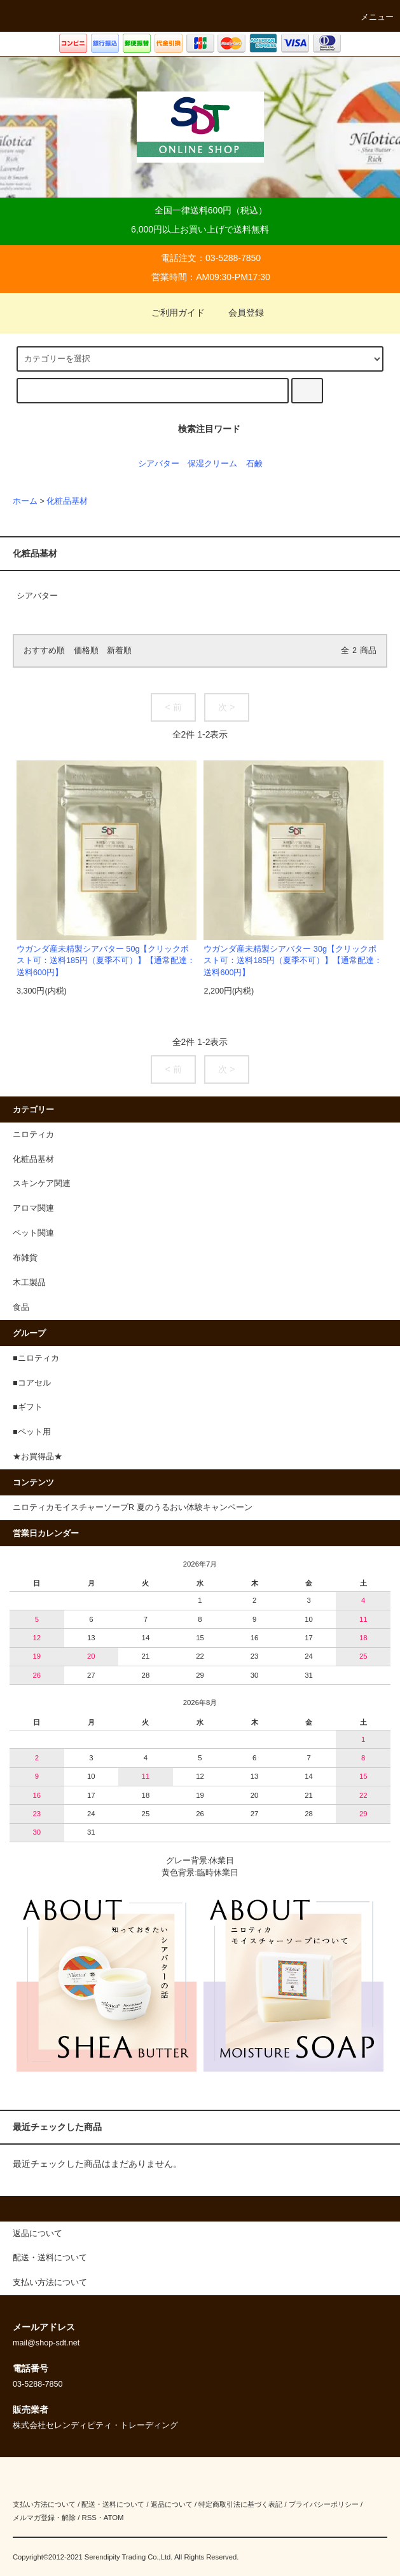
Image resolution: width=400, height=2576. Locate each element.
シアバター (158, 463)
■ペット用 (32, 1431)
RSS (88, 2517)
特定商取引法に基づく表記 (240, 2504)
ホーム (25, 501)
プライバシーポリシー (324, 2504)
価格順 (86, 650)
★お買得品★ (37, 1456)
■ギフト (28, 1407)
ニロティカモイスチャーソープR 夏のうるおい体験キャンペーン (132, 1507)
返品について (172, 2504)
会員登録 (238, 312)
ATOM (114, 2517)
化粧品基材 (67, 501)
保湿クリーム (212, 463)
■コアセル (32, 1383)
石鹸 (254, 463)
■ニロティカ (36, 1358)
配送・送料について (112, 2504)
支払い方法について (44, 2504)
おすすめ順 (44, 650)
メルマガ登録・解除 (44, 2517)
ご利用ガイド (170, 312)
